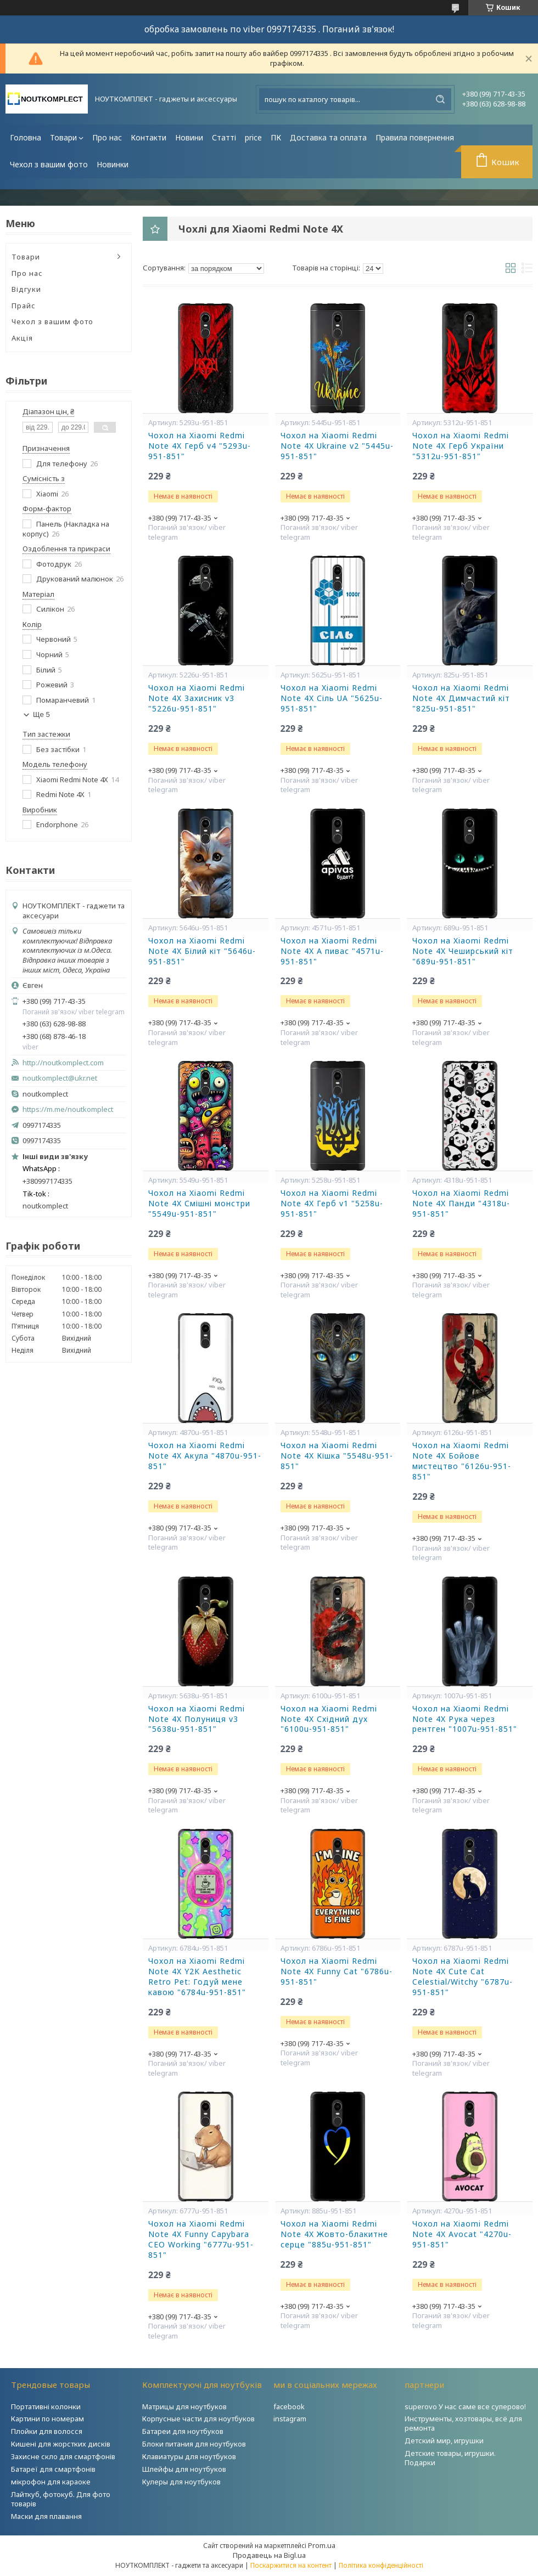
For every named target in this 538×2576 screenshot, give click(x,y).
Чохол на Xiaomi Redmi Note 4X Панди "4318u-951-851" (461, 1203)
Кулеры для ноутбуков (181, 2482)
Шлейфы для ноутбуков (184, 2469)
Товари (63, 137)
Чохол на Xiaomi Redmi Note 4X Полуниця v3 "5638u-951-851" (196, 1719)
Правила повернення (415, 137)
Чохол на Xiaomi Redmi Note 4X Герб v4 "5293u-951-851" (199, 446)
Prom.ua (321, 2545)
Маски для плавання (46, 2516)
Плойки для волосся (46, 2431)
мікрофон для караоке (51, 2482)
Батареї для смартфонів (53, 2469)
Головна (25, 137)
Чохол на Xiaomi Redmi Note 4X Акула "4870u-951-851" (204, 1455)
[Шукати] (440, 99)
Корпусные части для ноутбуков (198, 2419)
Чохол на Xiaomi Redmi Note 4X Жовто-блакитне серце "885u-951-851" (334, 2234)
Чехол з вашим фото (49, 164)
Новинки (112, 164)
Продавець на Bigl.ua (269, 2555)
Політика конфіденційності (381, 2565)
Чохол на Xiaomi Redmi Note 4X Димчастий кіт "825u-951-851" (461, 698)
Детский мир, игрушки (444, 2440)
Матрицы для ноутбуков (184, 2406)
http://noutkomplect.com (63, 1062)
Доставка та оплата (328, 137)
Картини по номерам (47, 2419)
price (253, 137)
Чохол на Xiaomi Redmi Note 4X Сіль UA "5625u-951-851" (332, 698)
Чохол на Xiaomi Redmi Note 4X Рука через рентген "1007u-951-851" (464, 1719)
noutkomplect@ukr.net (60, 1078)
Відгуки (26, 289)
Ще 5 (41, 714)
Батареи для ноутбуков (182, 2431)
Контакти (148, 137)
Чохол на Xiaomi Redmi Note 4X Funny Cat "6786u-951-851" (337, 1971)
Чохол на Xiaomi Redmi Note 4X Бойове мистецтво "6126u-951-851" (461, 1461)
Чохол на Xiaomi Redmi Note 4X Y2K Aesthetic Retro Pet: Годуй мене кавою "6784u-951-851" (197, 1976)
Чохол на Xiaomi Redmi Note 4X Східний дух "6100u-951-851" (329, 1719)
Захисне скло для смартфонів (63, 2456)
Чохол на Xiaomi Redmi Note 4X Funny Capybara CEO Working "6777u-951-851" (201, 2239)
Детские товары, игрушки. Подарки (450, 2457)
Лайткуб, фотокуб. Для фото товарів (60, 2499)
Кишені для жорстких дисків (60, 2444)
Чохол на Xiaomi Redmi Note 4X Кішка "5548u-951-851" (337, 1455)
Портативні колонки (46, 2406)
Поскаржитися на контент (291, 2565)
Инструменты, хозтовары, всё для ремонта (463, 2423)
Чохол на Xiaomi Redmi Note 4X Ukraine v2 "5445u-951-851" (337, 446)
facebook (289, 2406)
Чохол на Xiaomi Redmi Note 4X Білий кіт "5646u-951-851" (202, 951)
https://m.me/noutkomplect (68, 1109)
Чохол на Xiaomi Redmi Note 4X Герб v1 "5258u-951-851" (332, 1203)
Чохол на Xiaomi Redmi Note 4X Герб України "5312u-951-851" (460, 446)
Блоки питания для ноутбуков (194, 2444)
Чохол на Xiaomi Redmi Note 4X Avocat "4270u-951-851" (462, 2234)
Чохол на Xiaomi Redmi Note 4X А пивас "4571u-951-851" (332, 951)
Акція (22, 338)
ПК (276, 137)
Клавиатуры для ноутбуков (189, 2456)
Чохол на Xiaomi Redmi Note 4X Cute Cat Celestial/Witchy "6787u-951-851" (462, 1976)
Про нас (107, 137)
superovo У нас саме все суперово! (465, 2406)
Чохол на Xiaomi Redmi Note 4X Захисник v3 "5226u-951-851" (196, 698)
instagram (289, 2419)
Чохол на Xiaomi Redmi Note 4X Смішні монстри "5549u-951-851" (199, 1203)
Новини (189, 137)
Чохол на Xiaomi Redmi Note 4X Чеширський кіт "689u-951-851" (462, 951)
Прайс (24, 305)
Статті (224, 137)
